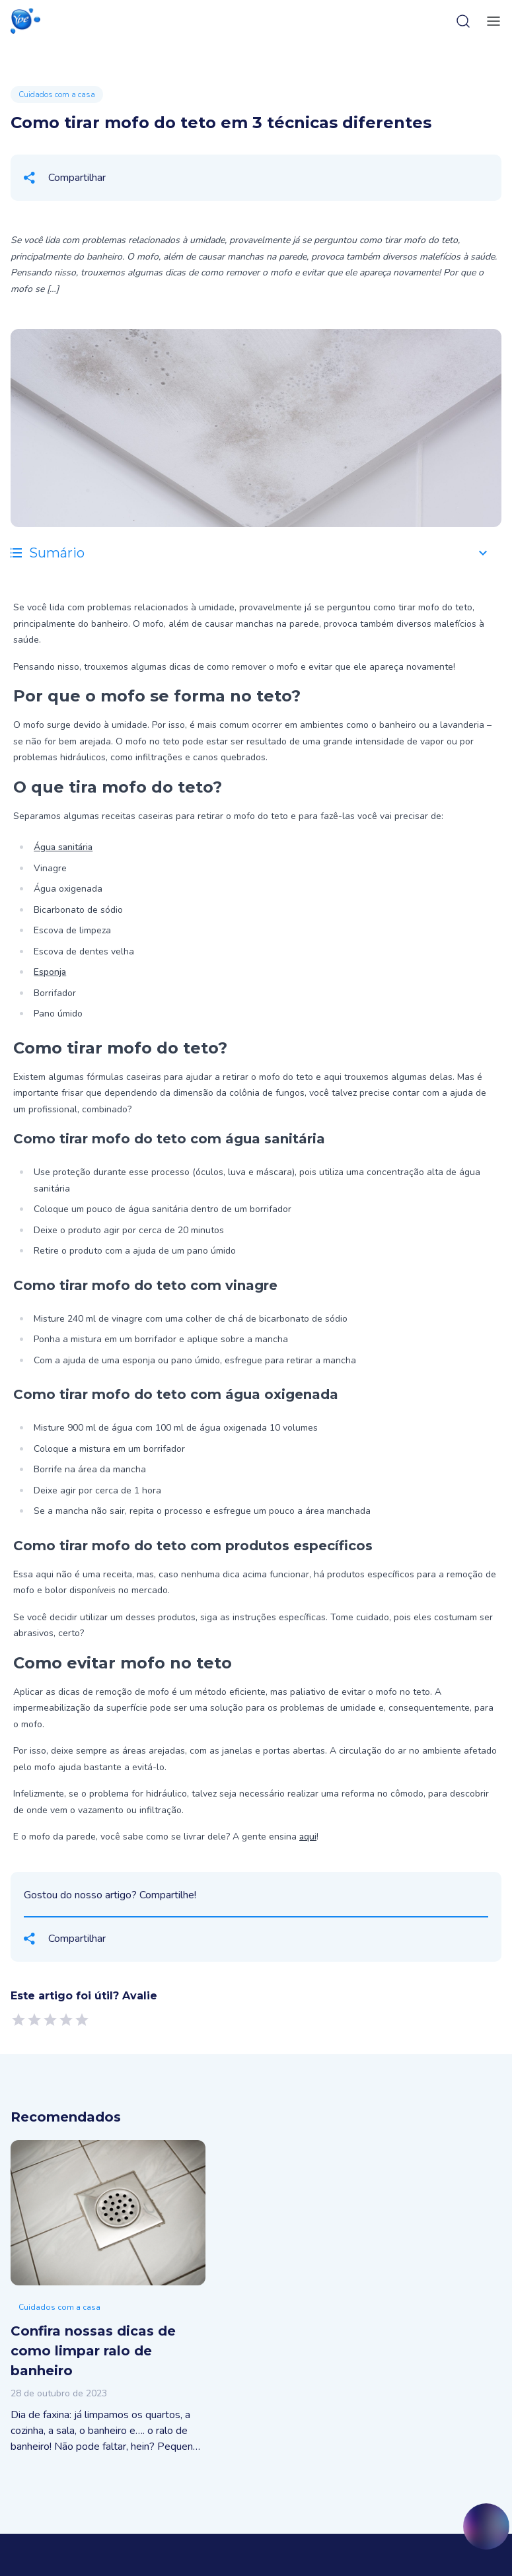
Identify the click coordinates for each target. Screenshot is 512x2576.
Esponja (50, 972)
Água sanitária (63, 847)
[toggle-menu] (490, 21)
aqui (307, 1836)
